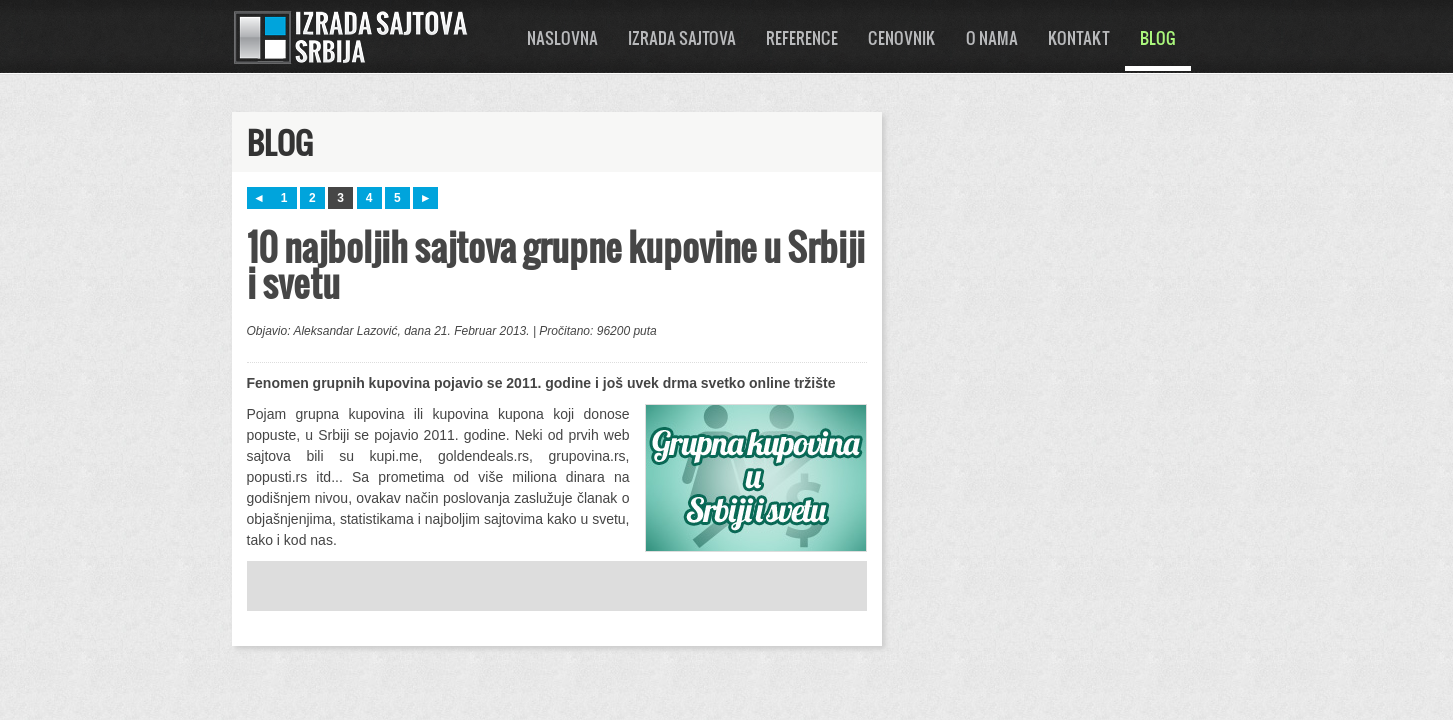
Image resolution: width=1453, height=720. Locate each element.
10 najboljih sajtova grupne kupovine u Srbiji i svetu (556, 269)
